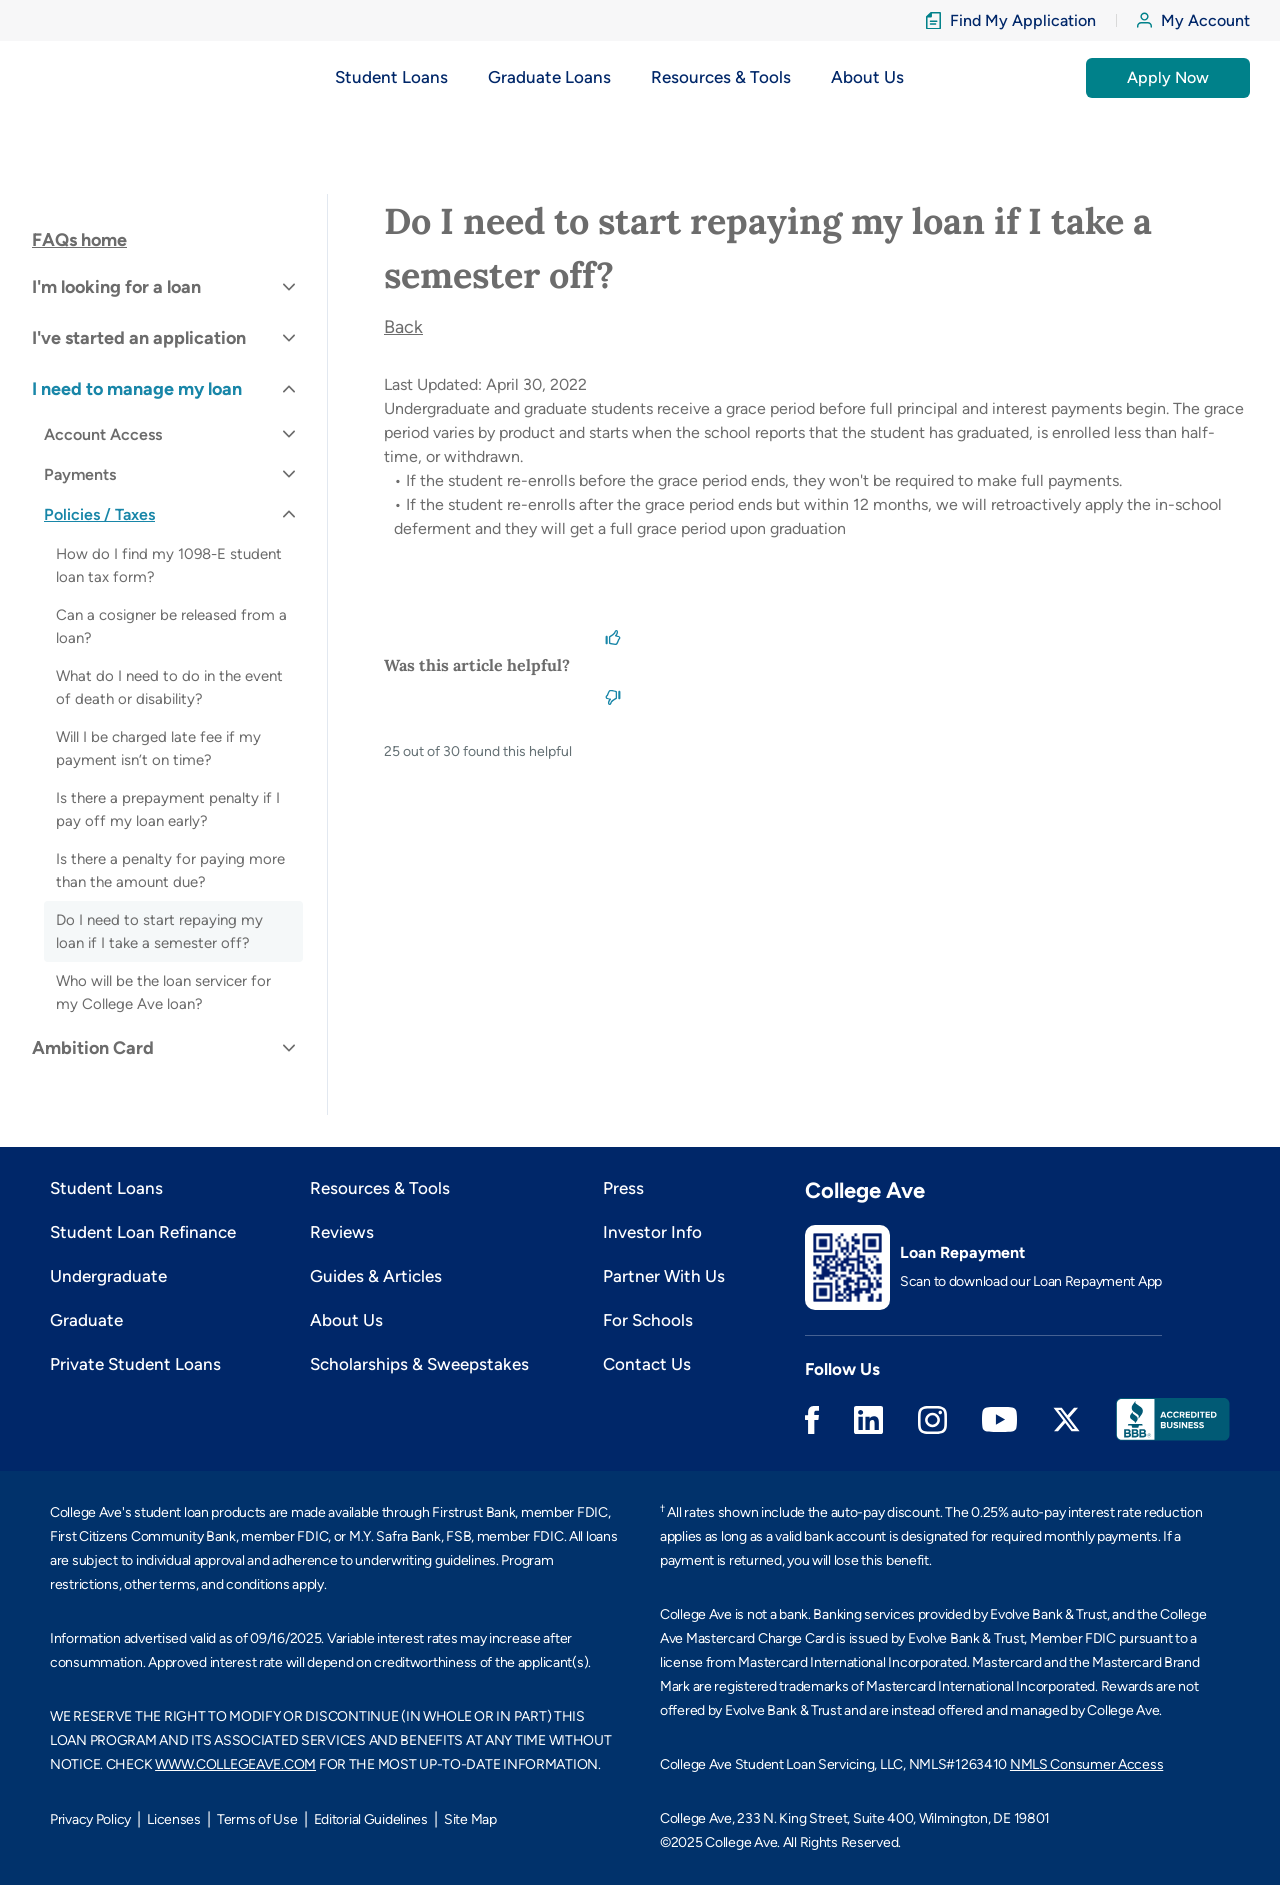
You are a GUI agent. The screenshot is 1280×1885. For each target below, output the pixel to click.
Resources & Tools (380, 1188)
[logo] (92, 77)
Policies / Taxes (99, 514)
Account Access (103, 434)
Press (623, 1188)
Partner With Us (664, 1276)
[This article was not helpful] (613, 695)
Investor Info (652, 1232)
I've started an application (139, 338)
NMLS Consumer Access (1086, 1764)
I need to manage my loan (137, 389)
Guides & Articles (376, 1276)
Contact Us (647, 1364)
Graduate (86, 1320)
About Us (346, 1320)
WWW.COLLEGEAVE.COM (235, 1764)
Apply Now (1168, 77)
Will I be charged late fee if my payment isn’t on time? (158, 748)
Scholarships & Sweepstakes (419, 1364)
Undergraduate (108, 1276)
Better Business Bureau (1173, 1419)
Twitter (1066, 1419)
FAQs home (79, 240)
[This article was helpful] (613, 635)
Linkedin (868, 1420)
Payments (80, 474)
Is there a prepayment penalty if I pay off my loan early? (168, 809)
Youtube (999, 1419)
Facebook (812, 1420)
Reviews (342, 1232)
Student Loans (106, 1188)
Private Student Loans (135, 1364)
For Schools (648, 1320)
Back (403, 327)
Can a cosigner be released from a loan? (171, 626)
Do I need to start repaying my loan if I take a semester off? (159, 931)
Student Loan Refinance (143, 1232)
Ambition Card (93, 1048)
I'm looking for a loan (116, 287)
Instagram (932, 1420)
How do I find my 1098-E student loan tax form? (169, 565)
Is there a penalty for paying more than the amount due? (170, 870)
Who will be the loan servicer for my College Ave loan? (163, 992)
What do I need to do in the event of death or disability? (169, 687)
